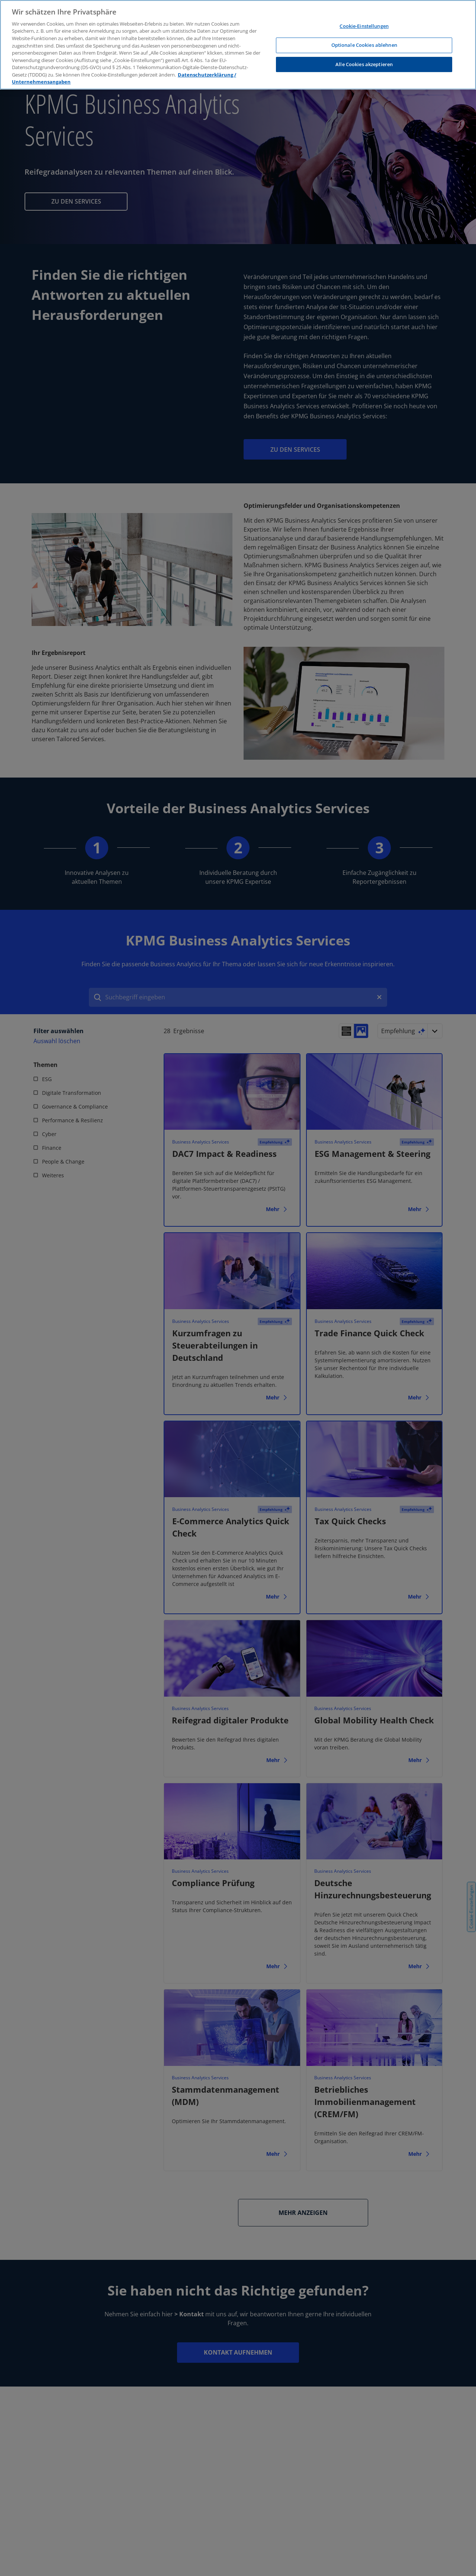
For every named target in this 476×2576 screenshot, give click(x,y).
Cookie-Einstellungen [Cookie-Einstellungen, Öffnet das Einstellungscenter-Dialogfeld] (364, 26)
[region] (238, 45)
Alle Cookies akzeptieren (364, 64)
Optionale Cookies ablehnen (364, 45)
